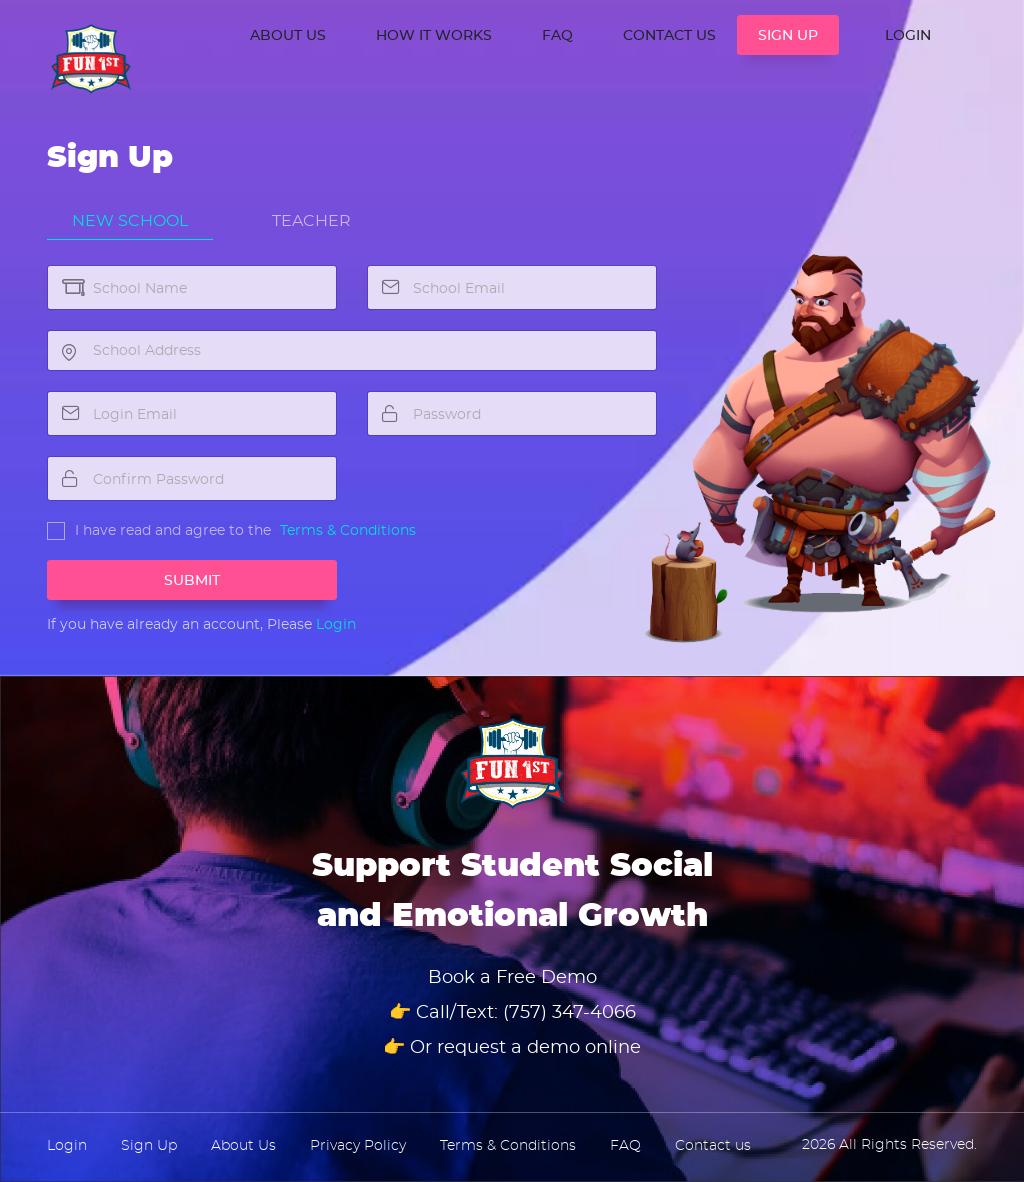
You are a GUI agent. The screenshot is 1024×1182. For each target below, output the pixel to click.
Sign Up (149, 1146)
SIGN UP (788, 36)
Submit (192, 581)
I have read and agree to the (173, 531)
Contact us (713, 1146)
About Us (243, 1146)
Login (336, 625)
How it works (434, 36)
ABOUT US (288, 36)
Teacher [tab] (311, 221)
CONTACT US (669, 36)
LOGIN (908, 36)
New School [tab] (130, 221)
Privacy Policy (358, 1146)
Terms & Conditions (348, 531)
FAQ (557, 36)
